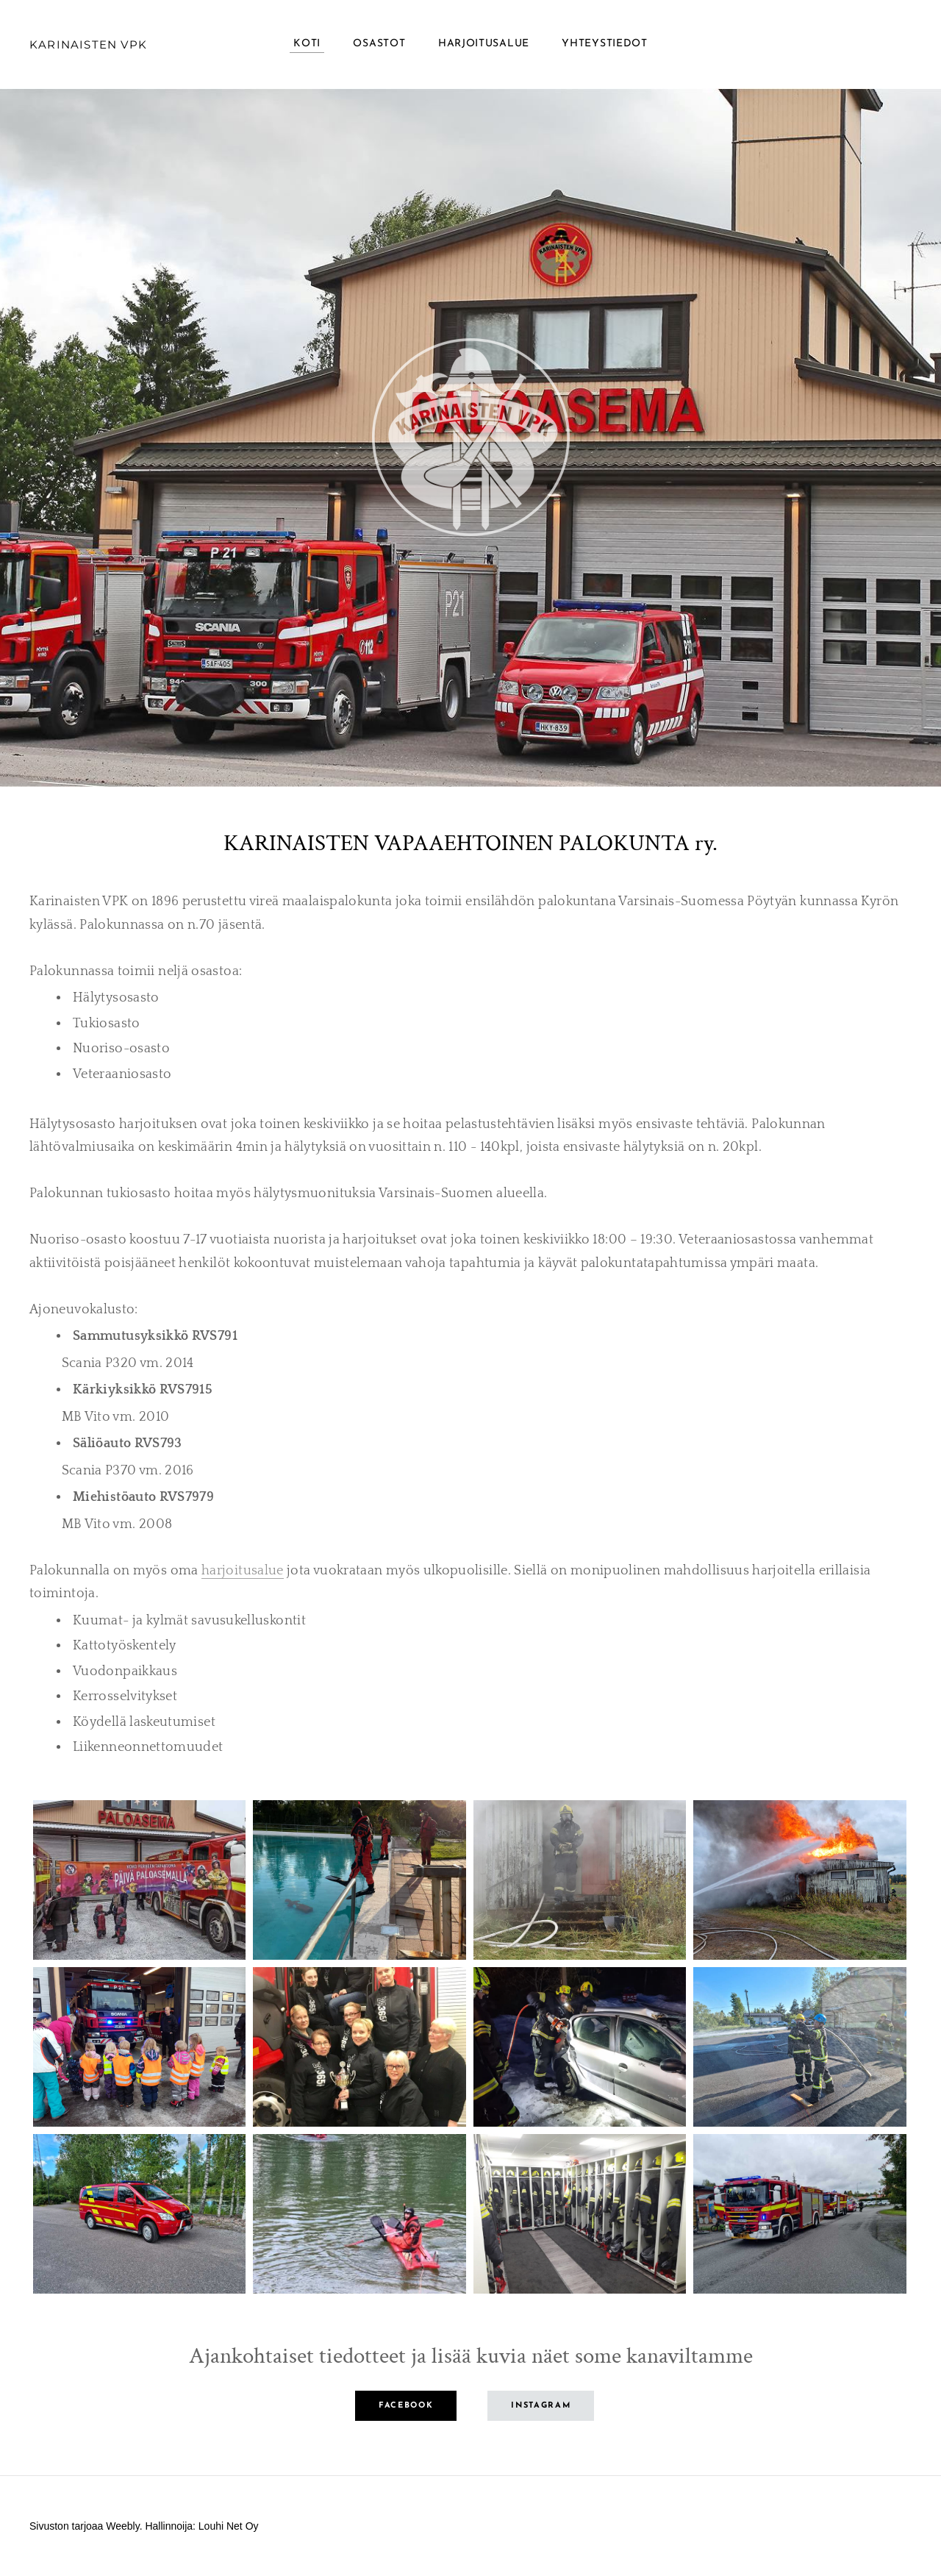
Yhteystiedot (604, 43)
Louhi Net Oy (228, 2526)
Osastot (379, 43)
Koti (307, 43)
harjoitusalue (242, 1570)
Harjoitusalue (483, 43)
